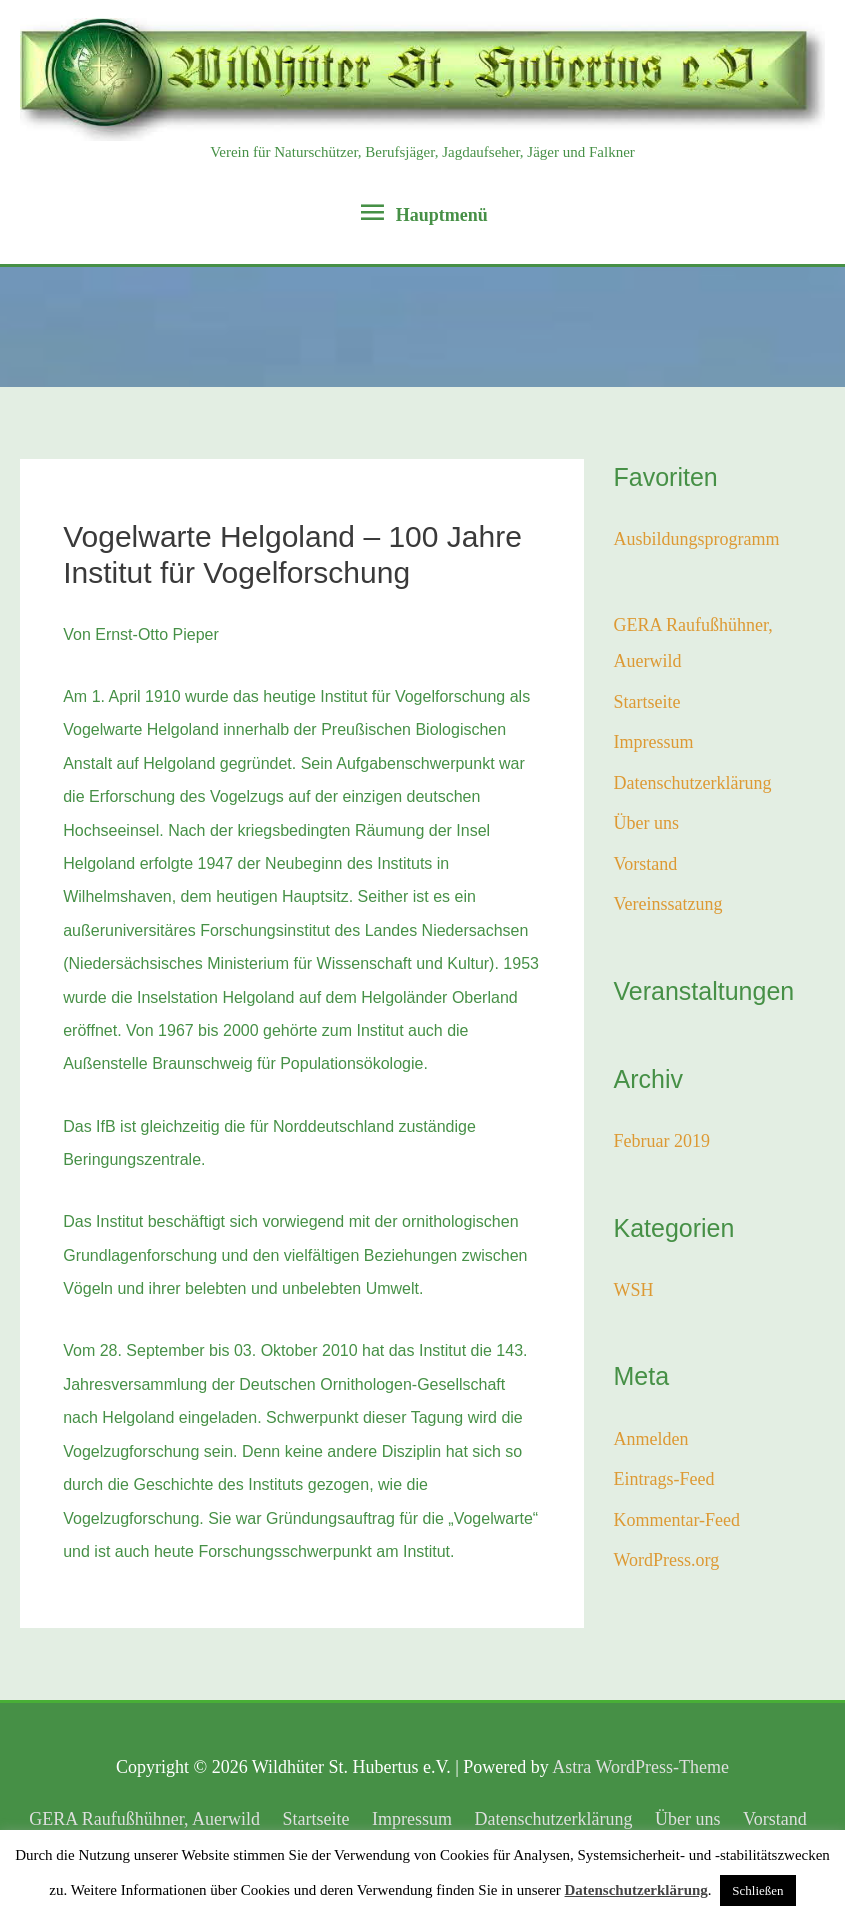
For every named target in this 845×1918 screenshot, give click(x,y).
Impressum (654, 742)
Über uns (647, 823)
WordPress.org (667, 1560)
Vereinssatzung (668, 904)
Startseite (647, 702)
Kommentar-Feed (677, 1520)
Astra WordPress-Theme (640, 1767)
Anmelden (651, 1439)
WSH (634, 1290)
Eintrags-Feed (664, 1479)
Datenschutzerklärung (693, 783)
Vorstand (646, 864)
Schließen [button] (757, 1890)
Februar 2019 (662, 1141)
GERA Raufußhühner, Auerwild (144, 1819)
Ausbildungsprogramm (697, 539)
